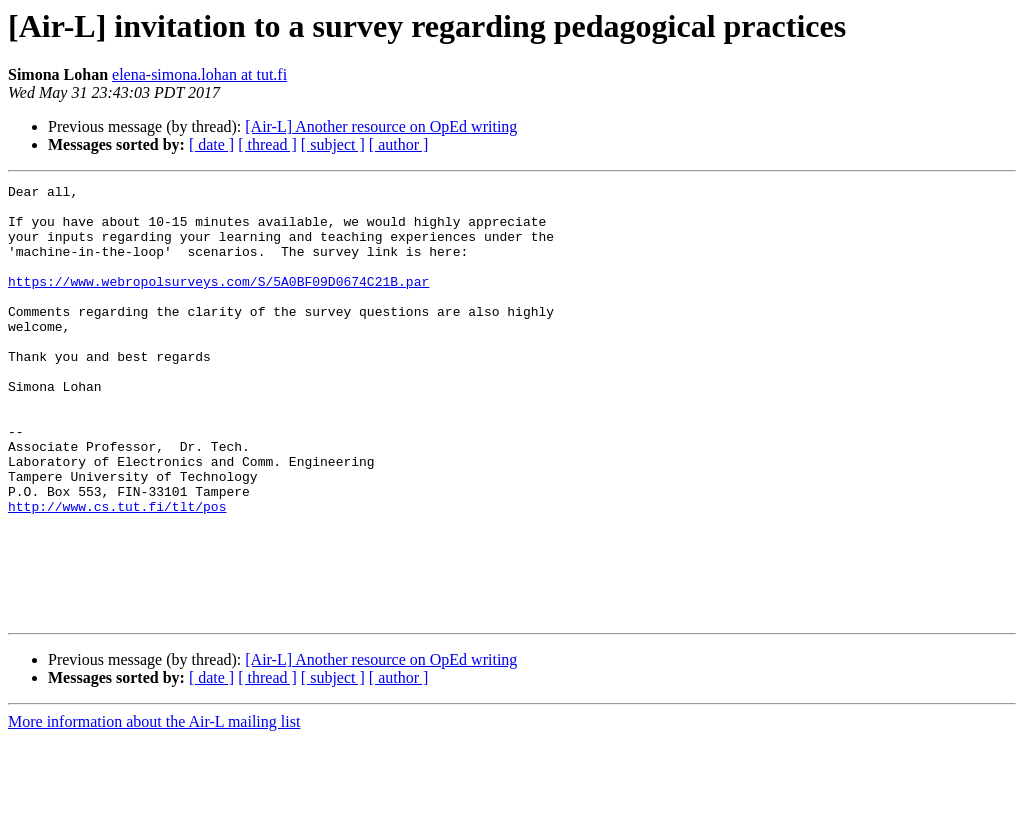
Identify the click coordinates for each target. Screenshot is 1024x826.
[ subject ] (333, 144)
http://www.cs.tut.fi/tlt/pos (117, 572)
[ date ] (211, 144)
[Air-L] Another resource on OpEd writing (381, 126)
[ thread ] (267, 144)
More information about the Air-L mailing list (154, 808)
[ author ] (399, 144)
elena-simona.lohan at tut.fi (199, 74)
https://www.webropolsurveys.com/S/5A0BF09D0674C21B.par (218, 302)
